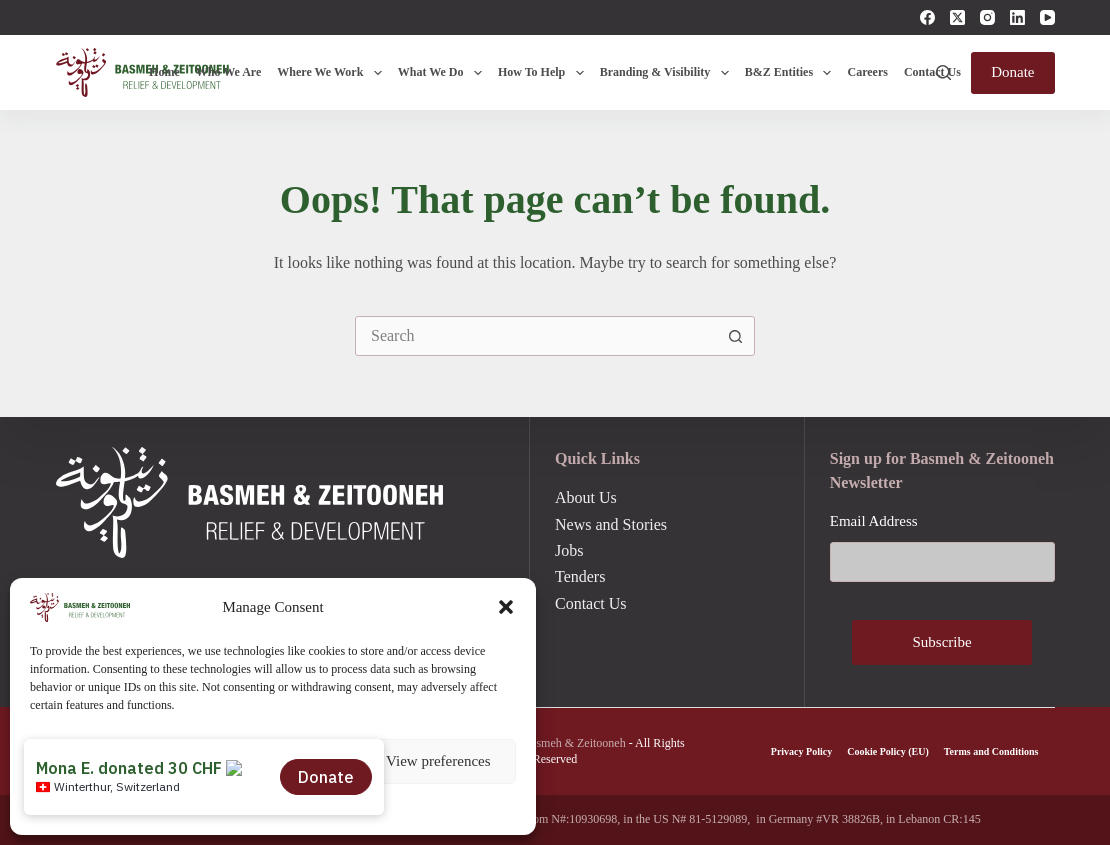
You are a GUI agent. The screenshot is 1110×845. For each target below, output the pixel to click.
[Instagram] (987, 17)
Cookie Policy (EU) (888, 751)
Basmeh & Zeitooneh (574, 743)
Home (164, 72)
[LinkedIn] (1017, 17)
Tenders (580, 576)
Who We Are (229, 72)
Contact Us (932, 72)
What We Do (444, 73)
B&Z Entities (792, 73)
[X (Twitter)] (957, 17)
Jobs (569, 550)
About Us (586, 497)
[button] (506, 607)
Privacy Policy (801, 751)
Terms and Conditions (991, 751)
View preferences (438, 761)
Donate (1012, 72)
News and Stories (611, 524)
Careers (867, 72)
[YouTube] (1047, 17)
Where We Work (333, 73)
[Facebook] (927, 17)
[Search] (943, 72)
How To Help (545, 73)
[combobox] (536, 336)
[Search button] (735, 336)
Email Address (874, 521)
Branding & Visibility (668, 73)
